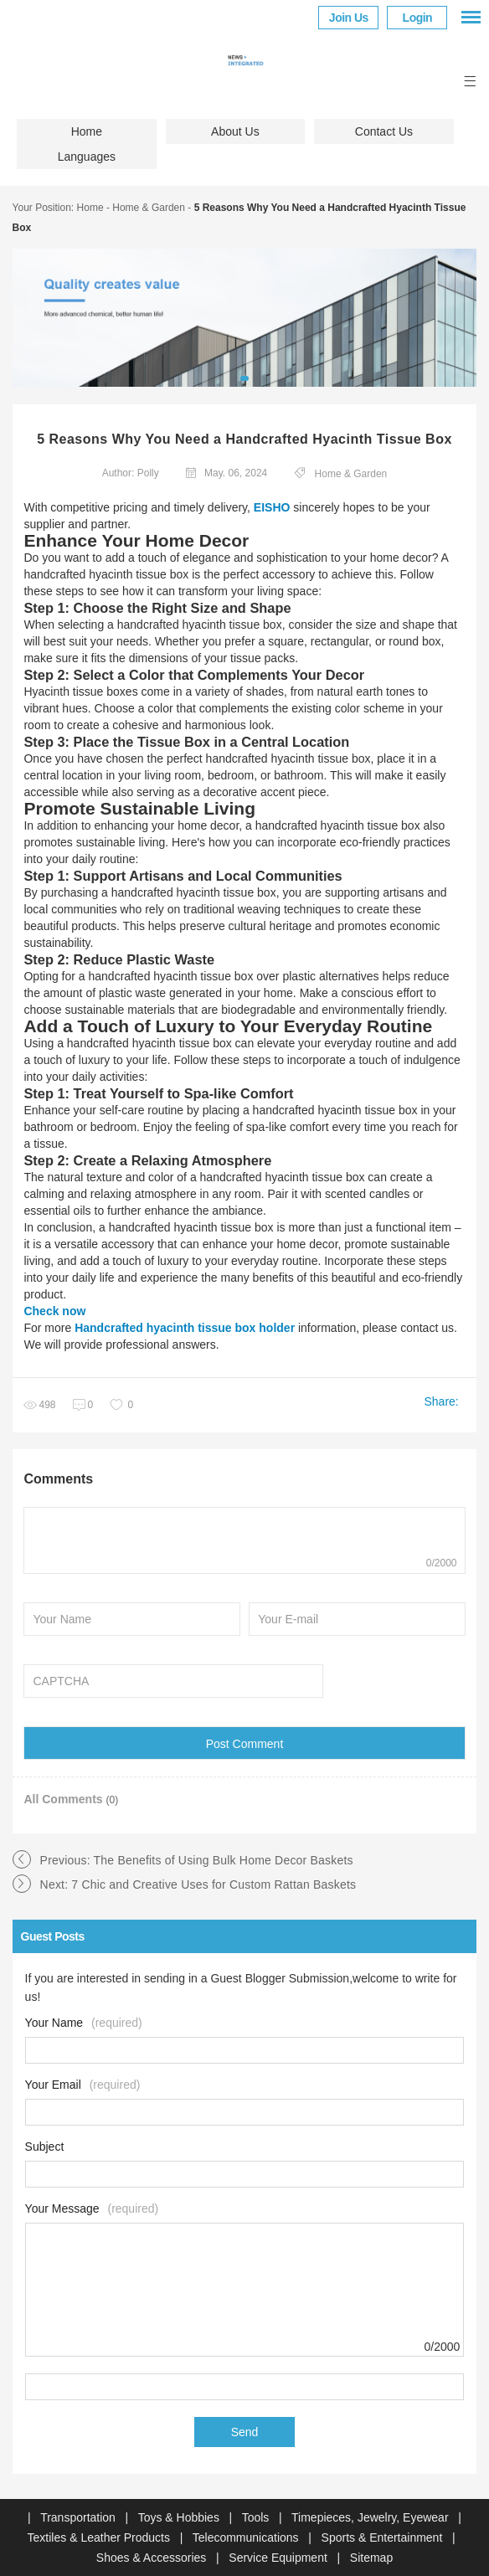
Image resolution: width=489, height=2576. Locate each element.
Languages (87, 156)
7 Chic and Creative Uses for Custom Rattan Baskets (213, 1884)
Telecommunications (247, 2537)
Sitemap (371, 2557)
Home (86, 131)
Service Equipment (279, 2557)
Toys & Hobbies (180, 2517)
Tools (257, 2517)
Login (418, 17)
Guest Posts (53, 1936)
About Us (235, 131)
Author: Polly (130, 473)
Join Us (348, 17)
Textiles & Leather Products (100, 2537)
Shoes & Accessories (152, 2557)
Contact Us (384, 131)
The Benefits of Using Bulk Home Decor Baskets (223, 1860)
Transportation (79, 2517)
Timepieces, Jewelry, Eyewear (371, 2517)
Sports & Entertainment (384, 2537)
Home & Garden (148, 207)
